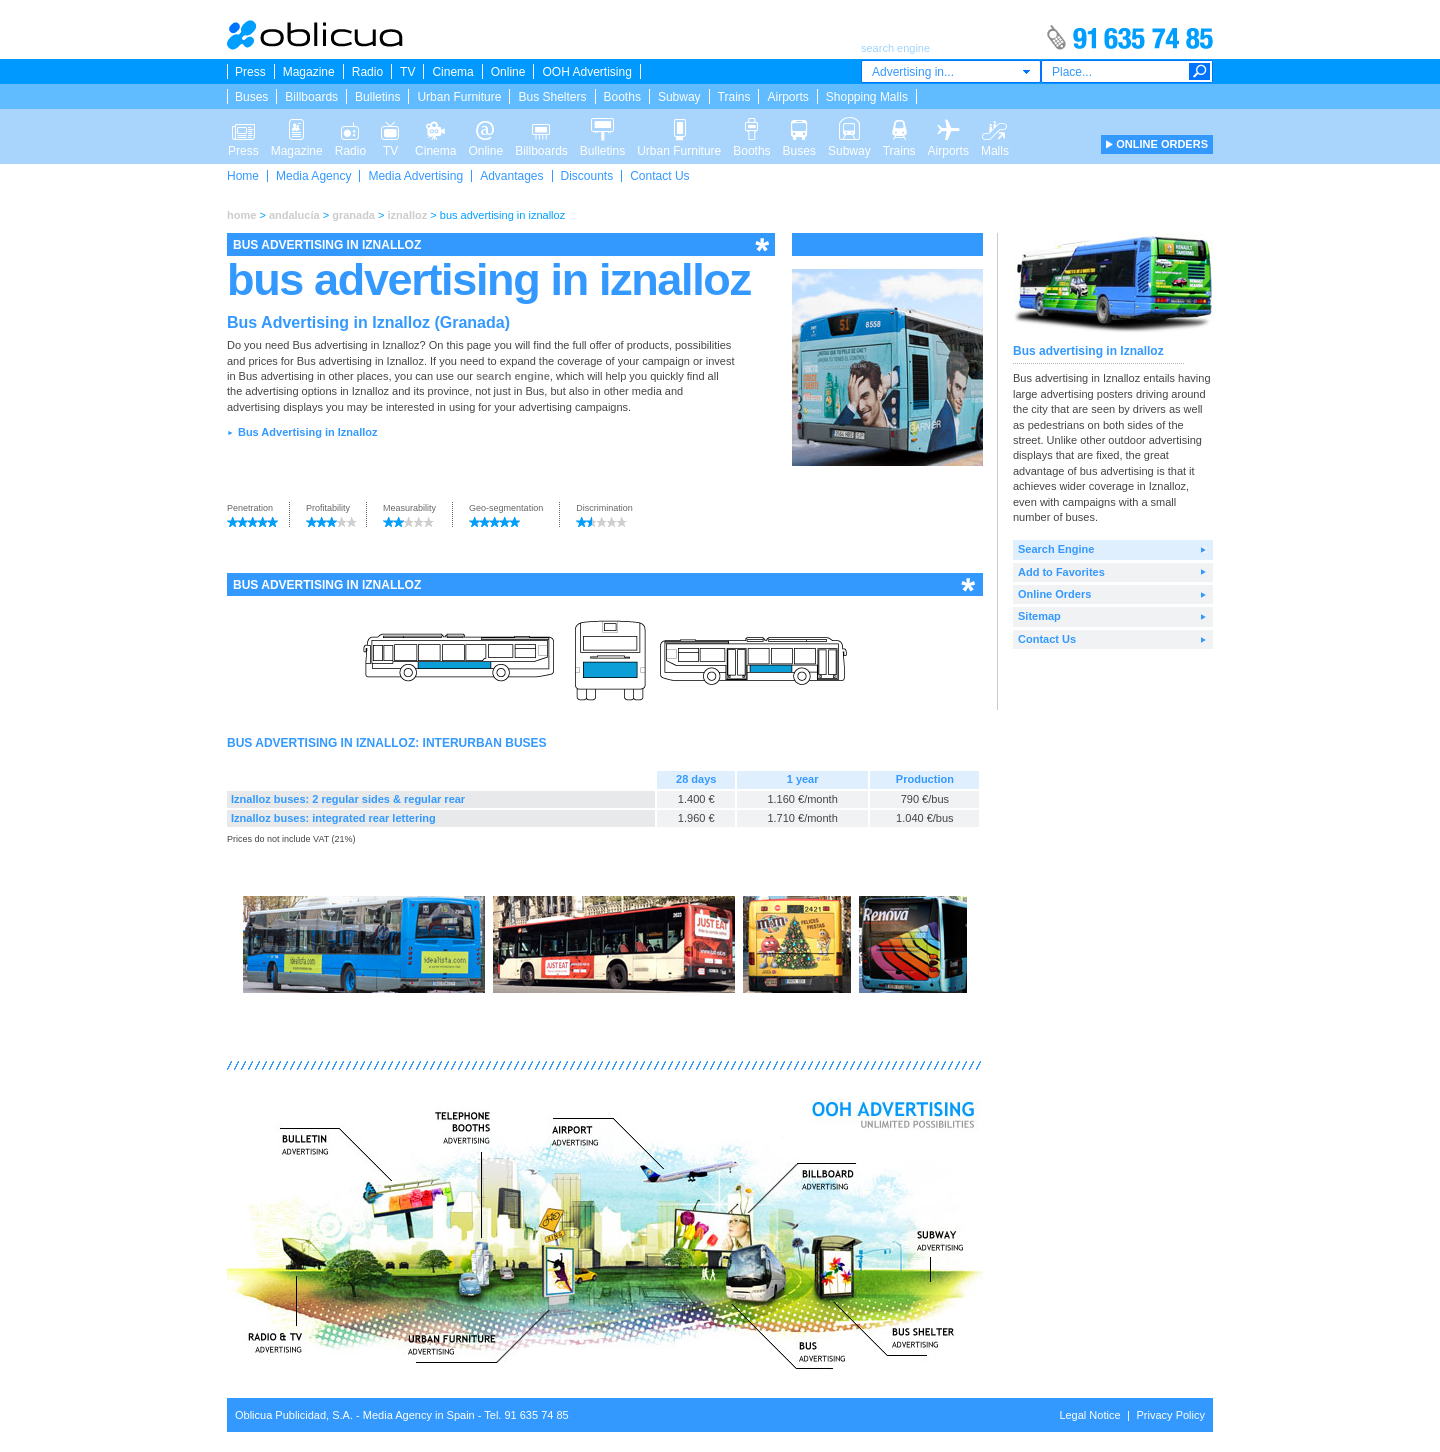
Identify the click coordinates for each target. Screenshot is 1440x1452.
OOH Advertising (586, 72)
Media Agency (313, 176)
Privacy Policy (1171, 1415)
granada (353, 215)
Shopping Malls (867, 97)
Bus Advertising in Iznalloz (308, 432)
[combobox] (951, 71)
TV (407, 72)
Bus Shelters (552, 97)
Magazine (309, 72)
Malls (995, 128)
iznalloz (408, 215)
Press (250, 72)
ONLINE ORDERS (1162, 144)
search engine (513, 376)
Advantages (511, 176)
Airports (787, 97)
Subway (679, 97)
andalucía (294, 215)
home (241, 215)
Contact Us (659, 176)
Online (508, 72)
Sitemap (1039, 616)
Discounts (587, 176)
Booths (622, 97)
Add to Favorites (1061, 572)
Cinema (452, 72)
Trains (734, 97)
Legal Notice (1089, 1415)
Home (243, 176)
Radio (367, 72)
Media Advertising (415, 176)
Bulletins (377, 97)
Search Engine (1056, 549)
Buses (251, 97)
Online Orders (1054, 594)
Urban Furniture (459, 97)
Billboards (311, 97)
